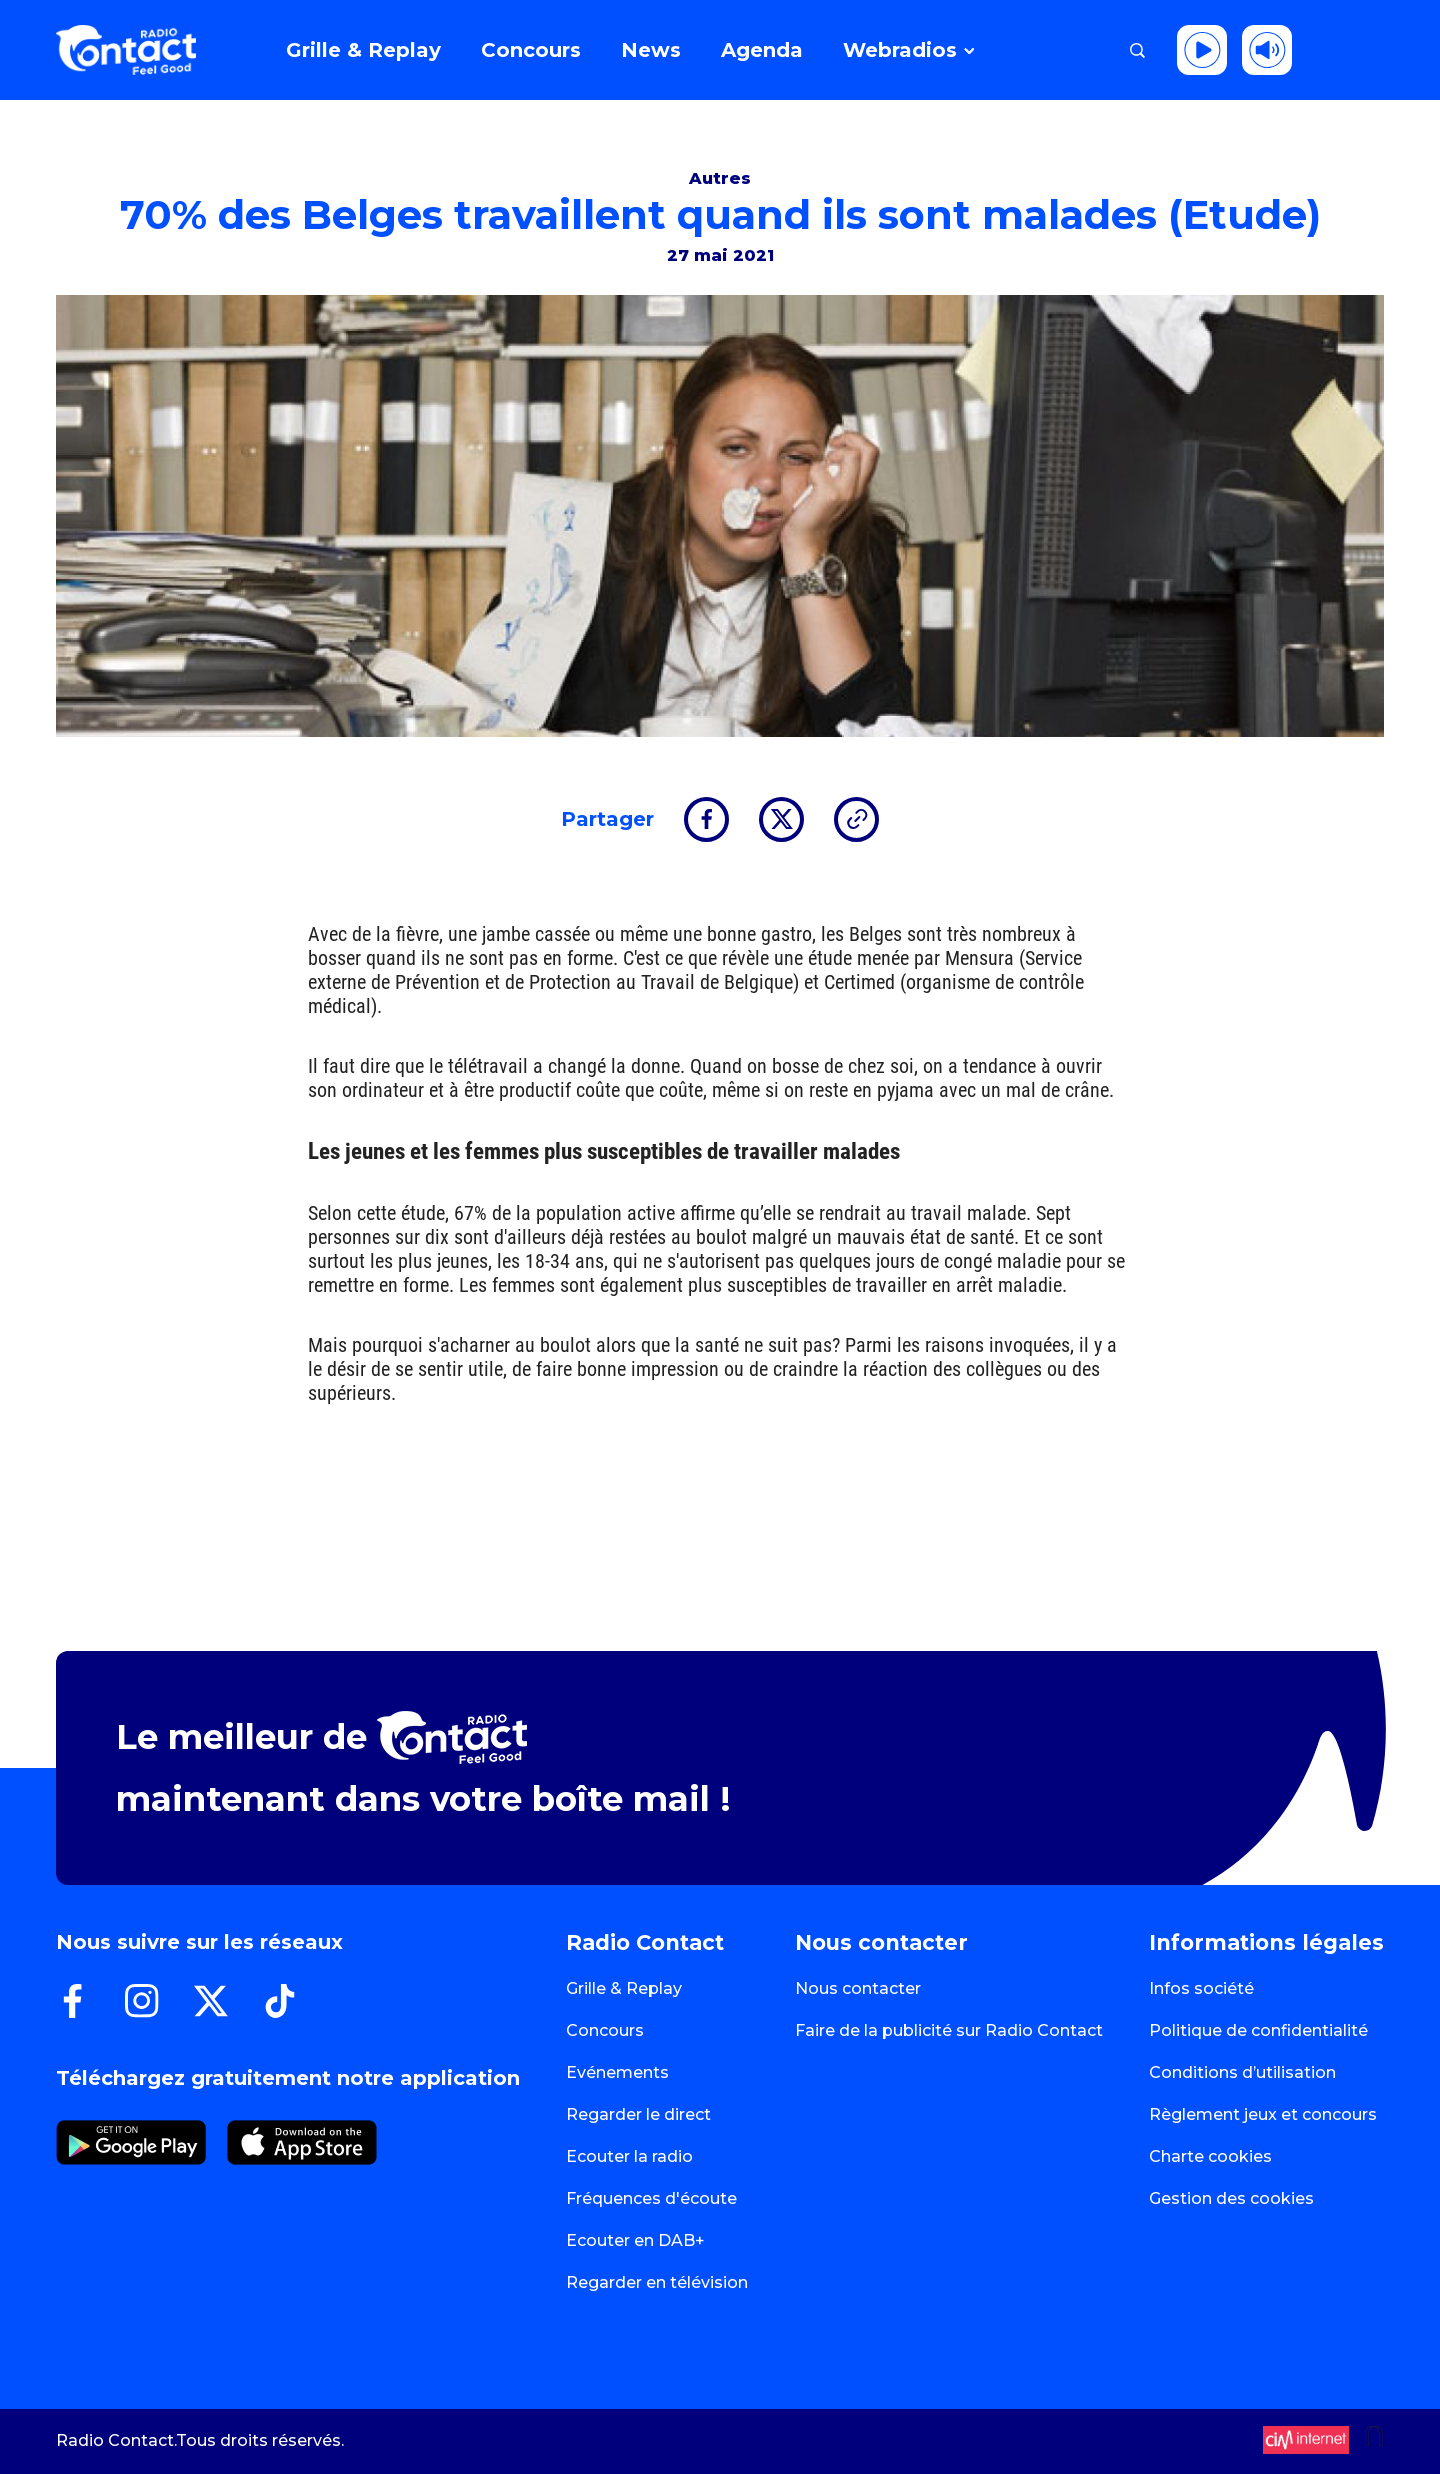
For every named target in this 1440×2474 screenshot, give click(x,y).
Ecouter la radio (629, 2156)
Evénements (617, 2072)
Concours (605, 2030)
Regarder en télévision (657, 2282)
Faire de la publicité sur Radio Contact (949, 2030)
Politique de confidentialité (1258, 2030)
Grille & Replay (624, 1988)
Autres (720, 178)
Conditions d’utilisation (1242, 2072)
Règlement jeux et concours (1263, 2114)
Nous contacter (858, 1988)
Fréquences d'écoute (651, 2198)
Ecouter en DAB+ (635, 2240)
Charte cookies (1210, 2156)
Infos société (1201, 1988)
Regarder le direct (638, 2114)
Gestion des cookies (1231, 2198)
